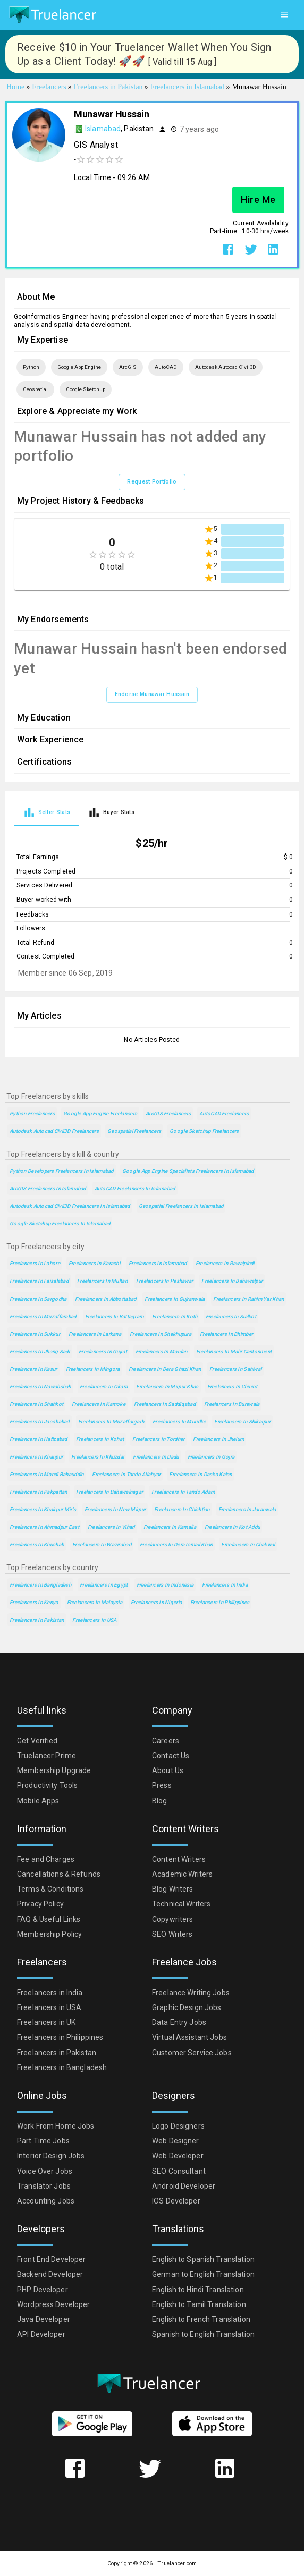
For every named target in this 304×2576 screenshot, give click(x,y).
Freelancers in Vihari (111, 1526)
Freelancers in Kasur (33, 1369)
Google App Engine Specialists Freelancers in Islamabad (188, 1170)
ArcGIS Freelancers (168, 1113)
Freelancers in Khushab (36, 1544)
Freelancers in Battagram (114, 1316)
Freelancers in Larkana (94, 1334)
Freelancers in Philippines (219, 1602)
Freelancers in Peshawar (164, 1280)
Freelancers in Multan (102, 1280)
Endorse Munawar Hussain (152, 694)
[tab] (46, 812)
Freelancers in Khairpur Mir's (42, 1509)
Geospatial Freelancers (134, 1131)
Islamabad (103, 128)
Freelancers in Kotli (174, 1316)
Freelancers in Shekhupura (160, 1334)
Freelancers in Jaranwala (247, 1509)
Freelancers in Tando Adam (183, 1491)
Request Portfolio (151, 481)
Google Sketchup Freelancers (204, 1131)
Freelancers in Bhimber (226, 1334)
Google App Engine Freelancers (100, 1113)
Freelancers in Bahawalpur (232, 1280)
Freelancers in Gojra (211, 1456)
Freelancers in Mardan (161, 1351)
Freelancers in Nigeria (156, 1602)
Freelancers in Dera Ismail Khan (176, 1544)
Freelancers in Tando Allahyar (126, 1474)
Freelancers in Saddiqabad (165, 1404)
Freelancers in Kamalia (169, 1526)
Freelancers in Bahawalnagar (110, 1491)
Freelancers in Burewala (231, 1404)
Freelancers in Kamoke (99, 1404)
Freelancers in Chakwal (248, 1544)
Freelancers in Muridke (179, 1421)
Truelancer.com (177, 2563)
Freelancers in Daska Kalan (200, 1474)
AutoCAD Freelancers (224, 1113)
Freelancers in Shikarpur (242, 1421)
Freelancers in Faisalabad (39, 1280)
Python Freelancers (32, 1113)
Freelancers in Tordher (158, 1439)
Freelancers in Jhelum (218, 1439)
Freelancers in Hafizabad (38, 1439)
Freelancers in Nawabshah (40, 1386)
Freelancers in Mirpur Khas (167, 1386)
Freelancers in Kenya (34, 1602)
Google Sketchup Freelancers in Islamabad (59, 1223)
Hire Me (258, 200)
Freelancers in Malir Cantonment (234, 1351)
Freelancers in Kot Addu (232, 1526)
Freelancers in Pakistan (36, 1619)
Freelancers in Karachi (94, 1263)
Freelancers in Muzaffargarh (111, 1421)
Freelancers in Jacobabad (39, 1421)
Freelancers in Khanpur (36, 1456)
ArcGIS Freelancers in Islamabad (47, 1188)
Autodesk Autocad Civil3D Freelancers (54, 1131)
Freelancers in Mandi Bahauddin (46, 1474)
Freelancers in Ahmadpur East (44, 1526)
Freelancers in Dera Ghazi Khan (164, 1369)
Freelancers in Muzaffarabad (43, 1316)
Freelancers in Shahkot (36, 1404)
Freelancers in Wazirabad (101, 1544)
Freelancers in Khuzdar (97, 1456)
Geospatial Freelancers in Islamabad (181, 1206)
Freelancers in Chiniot (232, 1386)
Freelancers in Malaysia (94, 1602)
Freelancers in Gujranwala (174, 1299)
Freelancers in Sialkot (231, 1316)
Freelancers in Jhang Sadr (39, 1351)
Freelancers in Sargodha (38, 1299)
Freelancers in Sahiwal (235, 1369)
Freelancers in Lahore (34, 1263)
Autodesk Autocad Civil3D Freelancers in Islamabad (69, 1206)
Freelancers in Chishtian (182, 1509)
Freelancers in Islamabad (157, 1263)
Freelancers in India (225, 1584)
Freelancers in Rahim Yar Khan (248, 1299)
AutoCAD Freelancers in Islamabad (135, 1188)
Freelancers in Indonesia (165, 1584)
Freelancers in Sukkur (34, 1334)
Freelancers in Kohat (100, 1439)
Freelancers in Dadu (156, 1456)
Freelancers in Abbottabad (105, 1299)
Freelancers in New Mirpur (115, 1509)
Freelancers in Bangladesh (40, 1584)
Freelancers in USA (94, 1619)
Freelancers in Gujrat (103, 1351)
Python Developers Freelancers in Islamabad (61, 1170)
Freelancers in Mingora (93, 1369)
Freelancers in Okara (104, 1386)
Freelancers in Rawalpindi (225, 1263)
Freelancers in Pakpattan (38, 1491)
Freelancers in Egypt (104, 1584)
